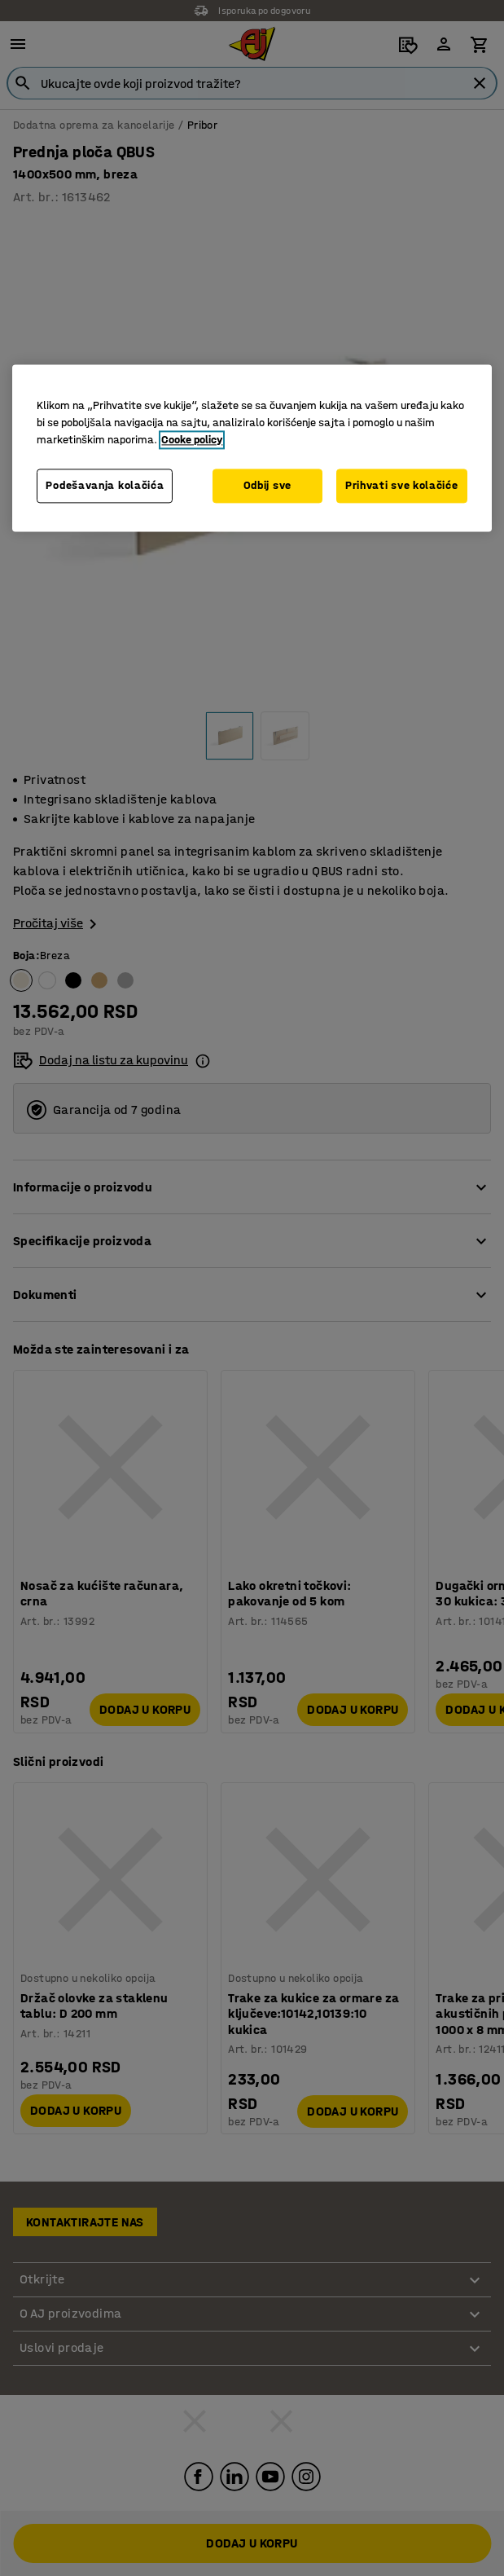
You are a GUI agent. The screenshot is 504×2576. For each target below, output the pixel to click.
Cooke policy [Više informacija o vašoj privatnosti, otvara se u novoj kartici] (191, 440)
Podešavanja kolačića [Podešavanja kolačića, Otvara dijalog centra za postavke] (105, 486)
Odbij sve (267, 486)
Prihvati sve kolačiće (401, 486)
